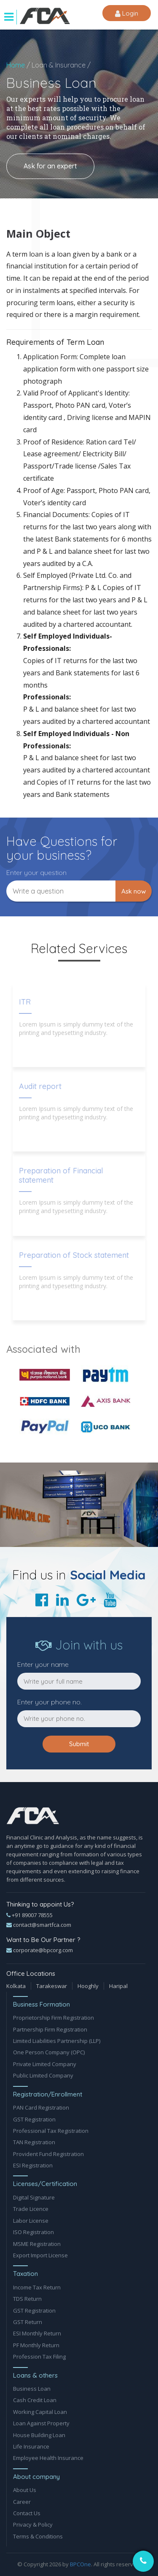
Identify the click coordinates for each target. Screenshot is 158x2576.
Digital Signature (34, 2197)
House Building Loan (39, 2435)
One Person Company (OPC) (49, 2052)
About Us (24, 2490)
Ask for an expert (50, 166)
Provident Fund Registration (48, 2154)
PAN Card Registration (41, 2107)
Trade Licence (30, 2209)
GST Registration (34, 2119)
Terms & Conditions (38, 2536)
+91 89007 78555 (29, 1915)
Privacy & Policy (33, 2524)
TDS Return (27, 2298)
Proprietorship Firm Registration (53, 2017)
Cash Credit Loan (34, 2400)
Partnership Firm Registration (50, 2029)
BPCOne (80, 2564)
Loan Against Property (41, 2423)
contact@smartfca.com (38, 1925)
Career (22, 2502)
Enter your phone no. (49, 1702)
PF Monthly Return (36, 2345)
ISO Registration (33, 2232)
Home (15, 65)
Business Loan (32, 2388)
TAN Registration (34, 2142)
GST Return (27, 2322)
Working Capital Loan (40, 2412)
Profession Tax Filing (39, 2356)
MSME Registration (37, 2244)
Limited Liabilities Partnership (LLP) (56, 2041)
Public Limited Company (43, 2075)
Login (126, 13)
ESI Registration (33, 2165)
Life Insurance (31, 2446)
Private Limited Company (44, 2064)
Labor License (30, 2220)
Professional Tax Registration (50, 2130)
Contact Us (26, 2513)
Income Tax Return (37, 2287)
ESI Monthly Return (37, 2333)
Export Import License (40, 2255)
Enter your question (36, 872)
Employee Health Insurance (48, 2458)
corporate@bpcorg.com (39, 1950)
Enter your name (43, 1664)
